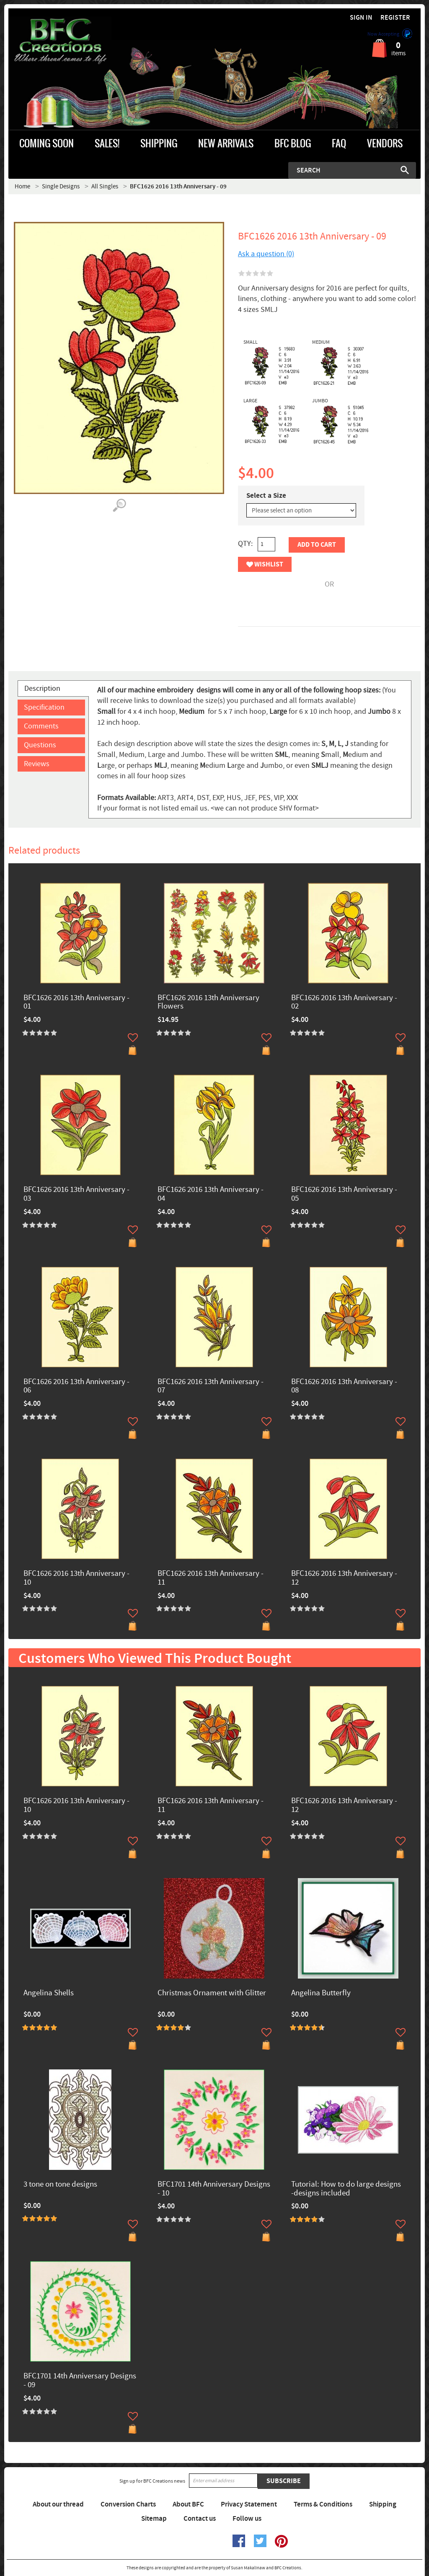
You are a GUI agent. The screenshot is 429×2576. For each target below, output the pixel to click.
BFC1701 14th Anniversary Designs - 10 (214, 2189)
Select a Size (266, 495)
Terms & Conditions (323, 2504)
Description (42, 688)
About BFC (188, 2504)
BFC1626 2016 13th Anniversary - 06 (76, 1386)
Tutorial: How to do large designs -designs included (346, 2189)
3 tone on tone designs (60, 2184)
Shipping (382, 2504)
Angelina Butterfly (321, 1993)
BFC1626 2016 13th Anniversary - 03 (76, 1194)
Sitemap (154, 2518)
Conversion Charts (128, 2504)
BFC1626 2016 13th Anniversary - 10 (76, 1578)
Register (395, 17)
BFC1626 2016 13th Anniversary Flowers (208, 1002)
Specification (44, 707)
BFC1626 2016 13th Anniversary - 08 (344, 1386)
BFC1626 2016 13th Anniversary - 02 (344, 1002)
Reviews (36, 764)
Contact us (199, 2518)
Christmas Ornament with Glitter (212, 1993)
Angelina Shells (48, 1993)
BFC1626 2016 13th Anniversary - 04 (211, 1194)
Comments (41, 726)
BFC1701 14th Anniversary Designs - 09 (79, 2381)
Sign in (361, 17)
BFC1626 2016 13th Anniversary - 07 (211, 1386)
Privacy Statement (249, 2504)
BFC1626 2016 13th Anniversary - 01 (76, 1002)
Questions (40, 745)
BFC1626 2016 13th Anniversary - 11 (211, 1578)
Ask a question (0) (266, 254)
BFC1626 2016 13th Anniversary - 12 (344, 1578)
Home (22, 186)
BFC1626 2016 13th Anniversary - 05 (344, 1194)
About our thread (58, 2504)
